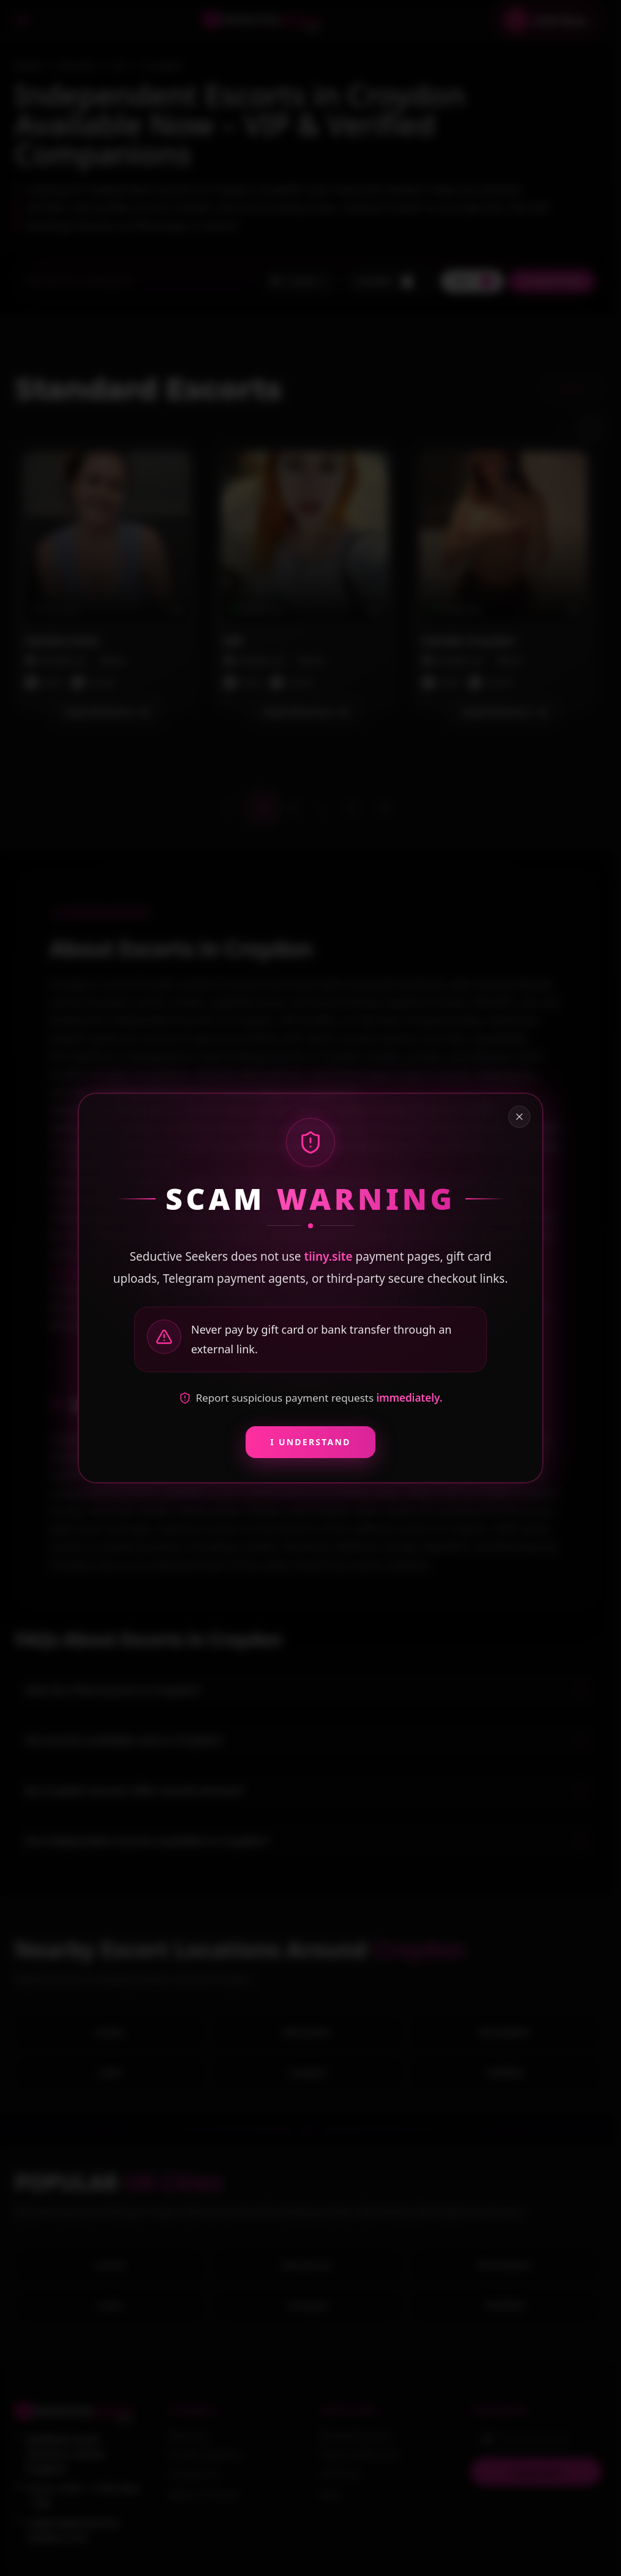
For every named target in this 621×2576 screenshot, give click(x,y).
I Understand (310, 1442)
